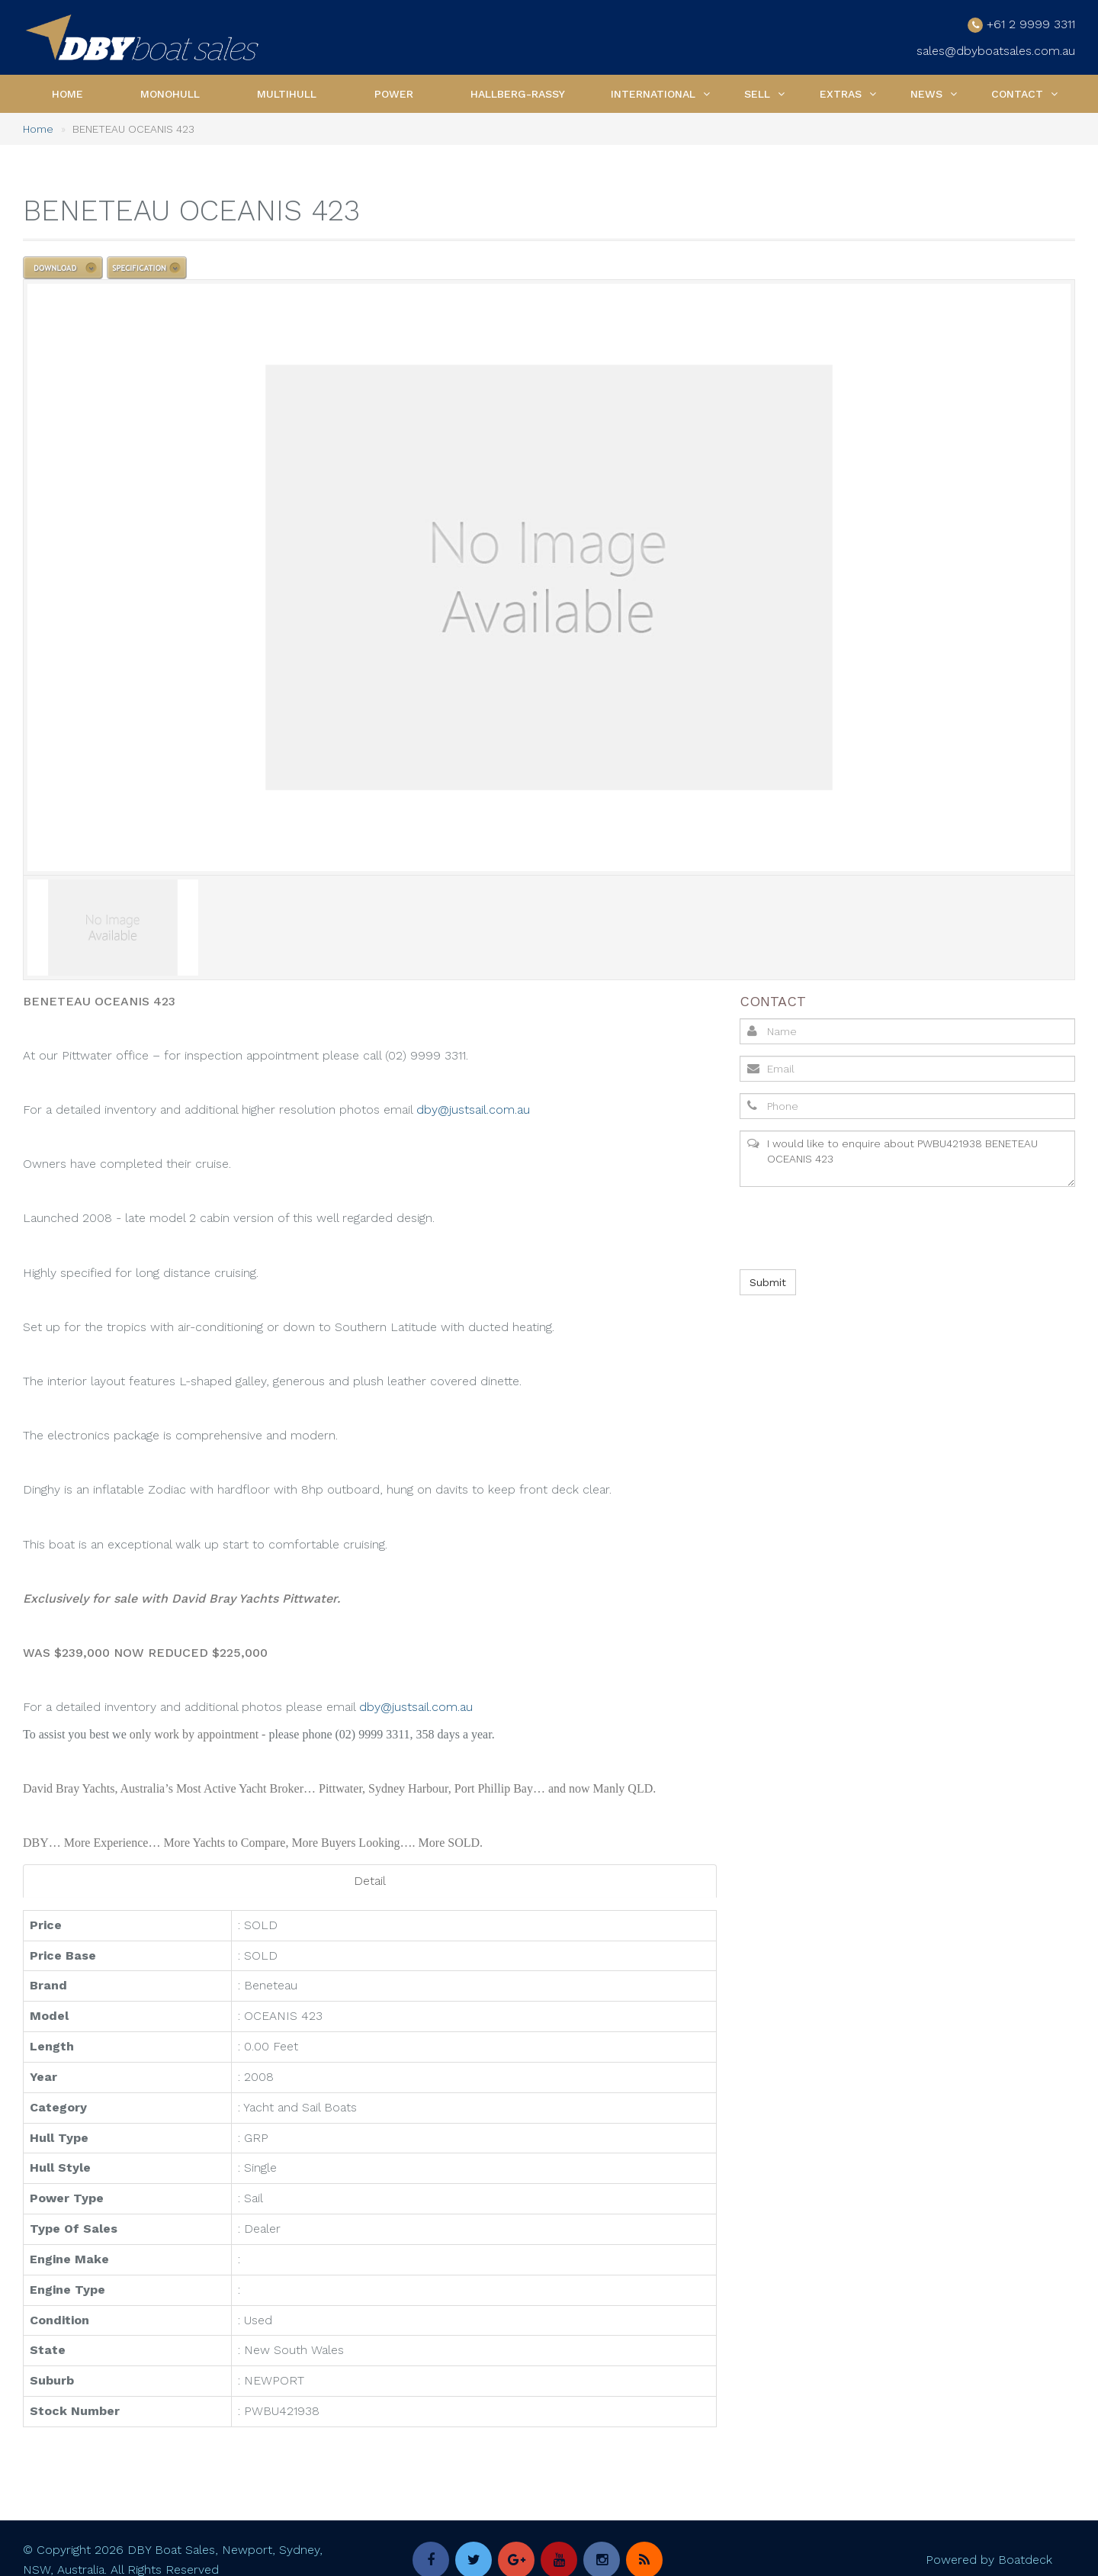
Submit (768, 1280)
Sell (757, 92)
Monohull (170, 92)
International (653, 92)
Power (393, 92)
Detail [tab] (370, 1878)
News (926, 92)
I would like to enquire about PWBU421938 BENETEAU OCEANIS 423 (907, 1156)
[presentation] (854, 1226)
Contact (1017, 92)
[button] (706, 92)
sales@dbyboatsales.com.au (996, 50)
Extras (841, 92)
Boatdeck (1025, 2557)
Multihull (286, 92)
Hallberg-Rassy (517, 92)
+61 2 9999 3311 (1031, 22)
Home (67, 92)
